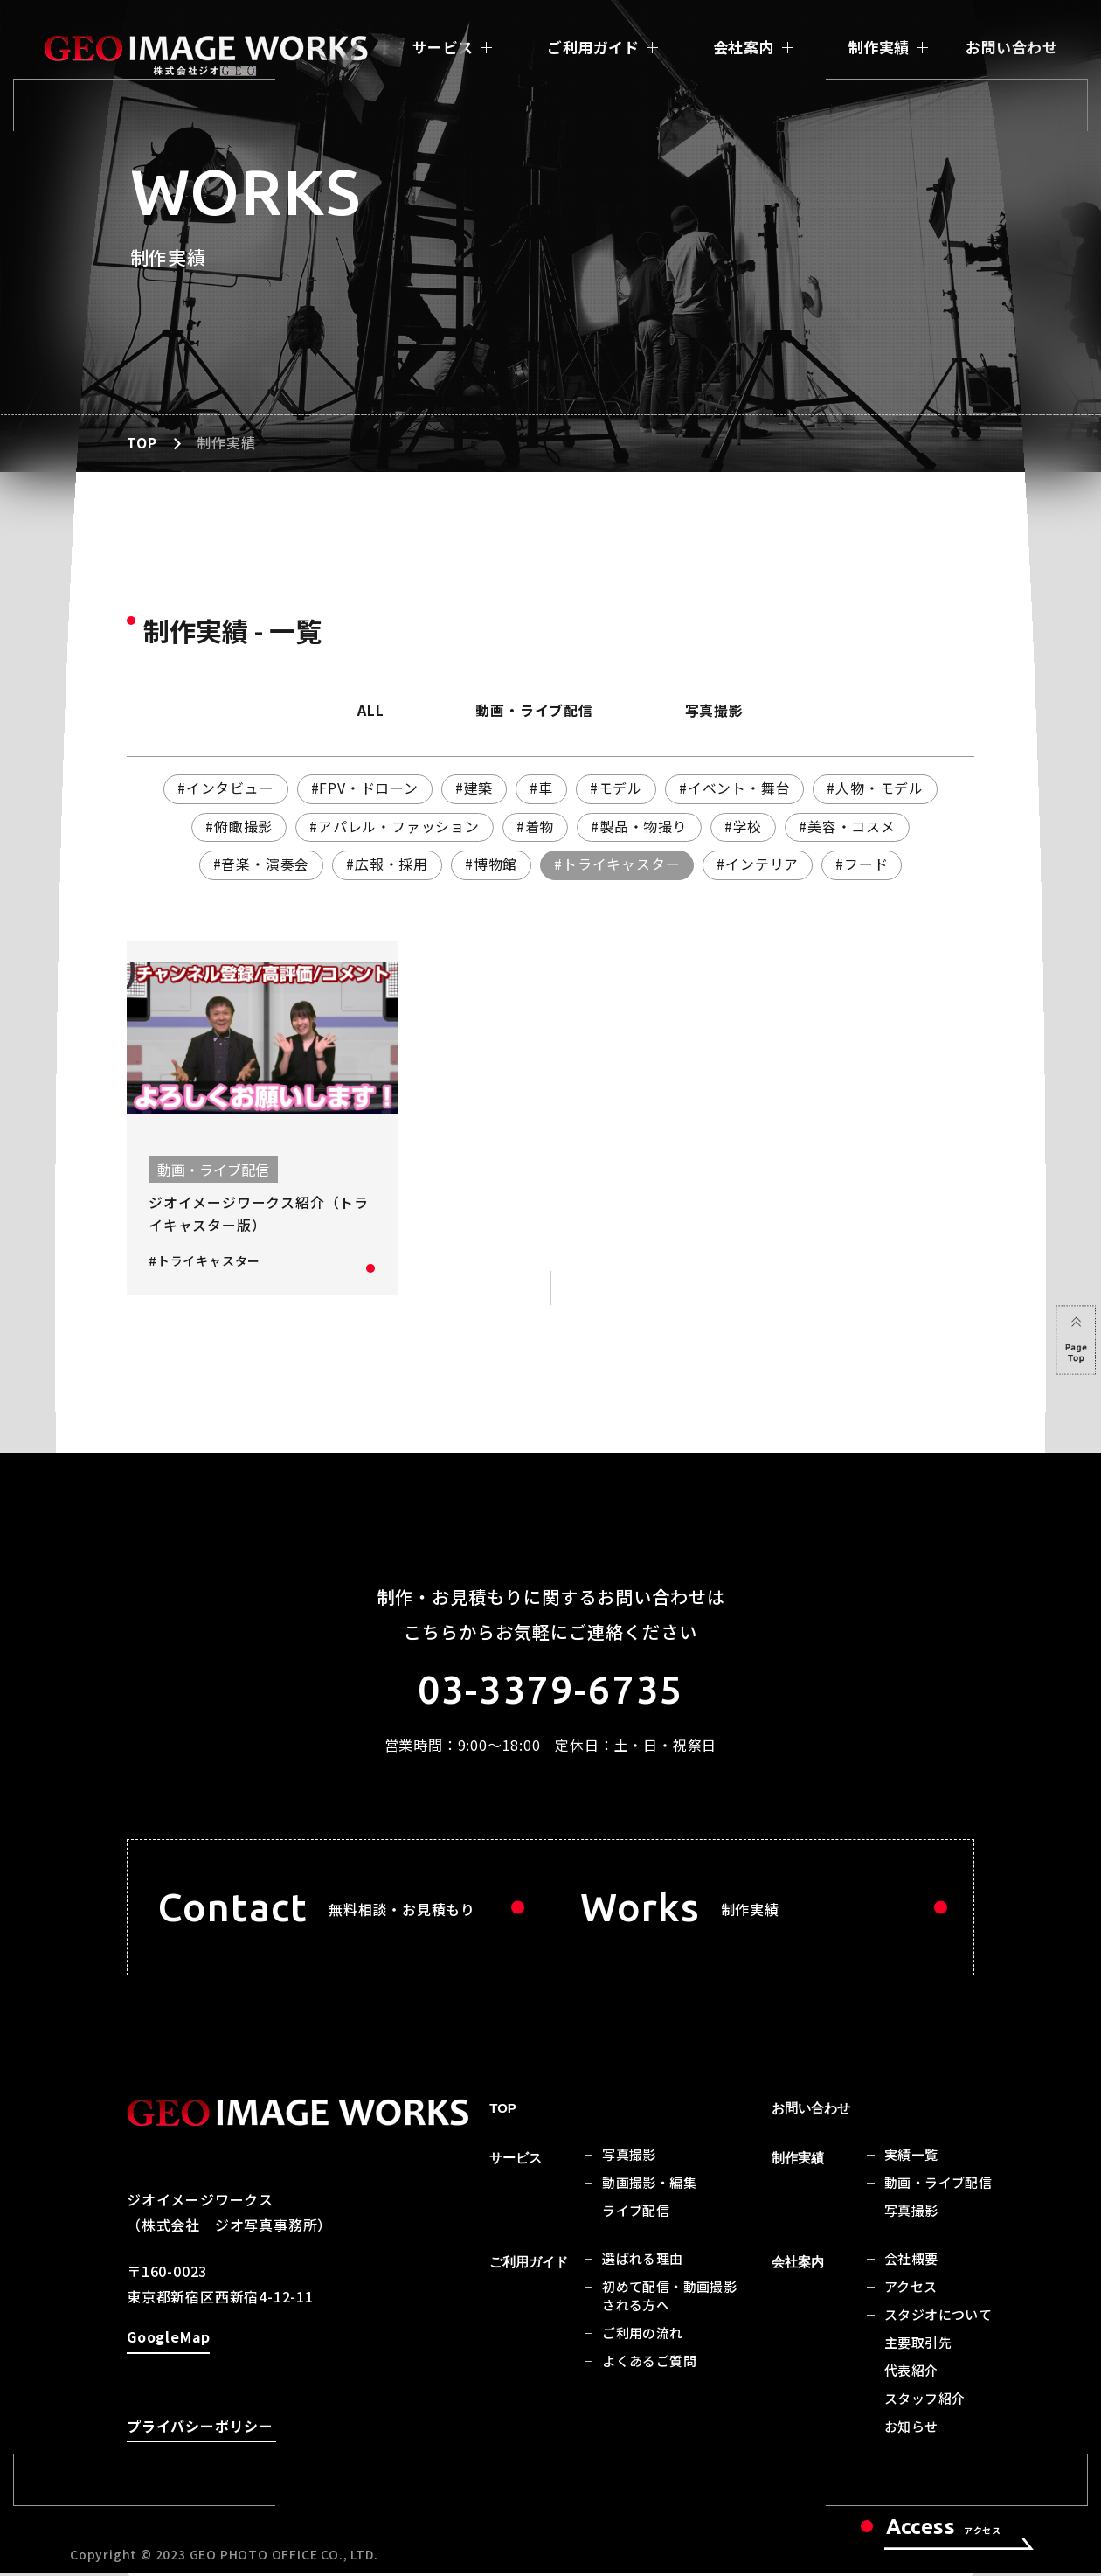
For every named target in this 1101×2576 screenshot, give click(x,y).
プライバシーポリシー (200, 2432)
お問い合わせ (1011, 47)
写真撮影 (718, 710)
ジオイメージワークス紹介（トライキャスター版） (259, 1215)
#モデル (616, 788)
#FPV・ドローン (362, 788)
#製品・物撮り (640, 826)
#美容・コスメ (849, 826)
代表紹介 (911, 2373)
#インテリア (758, 865)
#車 (542, 788)
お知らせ (911, 2429)
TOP (141, 443)
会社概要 (911, 2262)
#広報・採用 (385, 865)
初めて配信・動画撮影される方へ (669, 2299)
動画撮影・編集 (649, 2186)
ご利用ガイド (593, 47)
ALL (366, 710)
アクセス (911, 2290)
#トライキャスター (617, 865)
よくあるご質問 (649, 2364)
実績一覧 (911, 2158)
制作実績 (879, 47)
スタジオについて (938, 2318)
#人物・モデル (878, 788)
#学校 (744, 826)
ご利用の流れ (642, 2336)
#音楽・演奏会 (259, 865)
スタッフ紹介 (924, 2401)
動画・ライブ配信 (533, 710)
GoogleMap (168, 2343)
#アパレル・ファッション (393, 826)
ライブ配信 (635, 2214)
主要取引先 (918, 2345)
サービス (443, 47)
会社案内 (743, 47)
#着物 (535, 826)
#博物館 (490, 865)
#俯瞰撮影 (237, 826)
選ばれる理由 (642, 2262)
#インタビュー (223, 788)
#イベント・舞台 (737, 788)
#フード (863, 865)
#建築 (473, 788)
